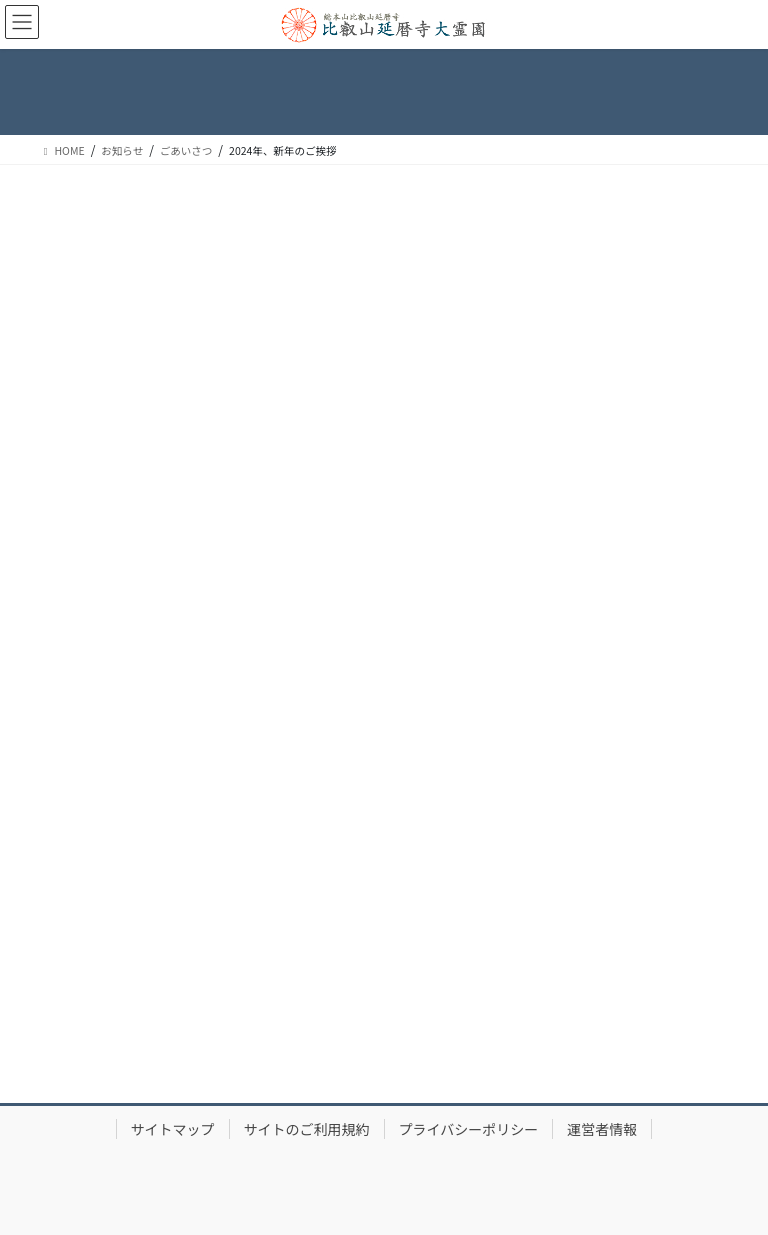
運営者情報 (602, 1129)
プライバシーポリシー (469, 1129)
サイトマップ (173, 1129)
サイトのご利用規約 (307, 1129)
